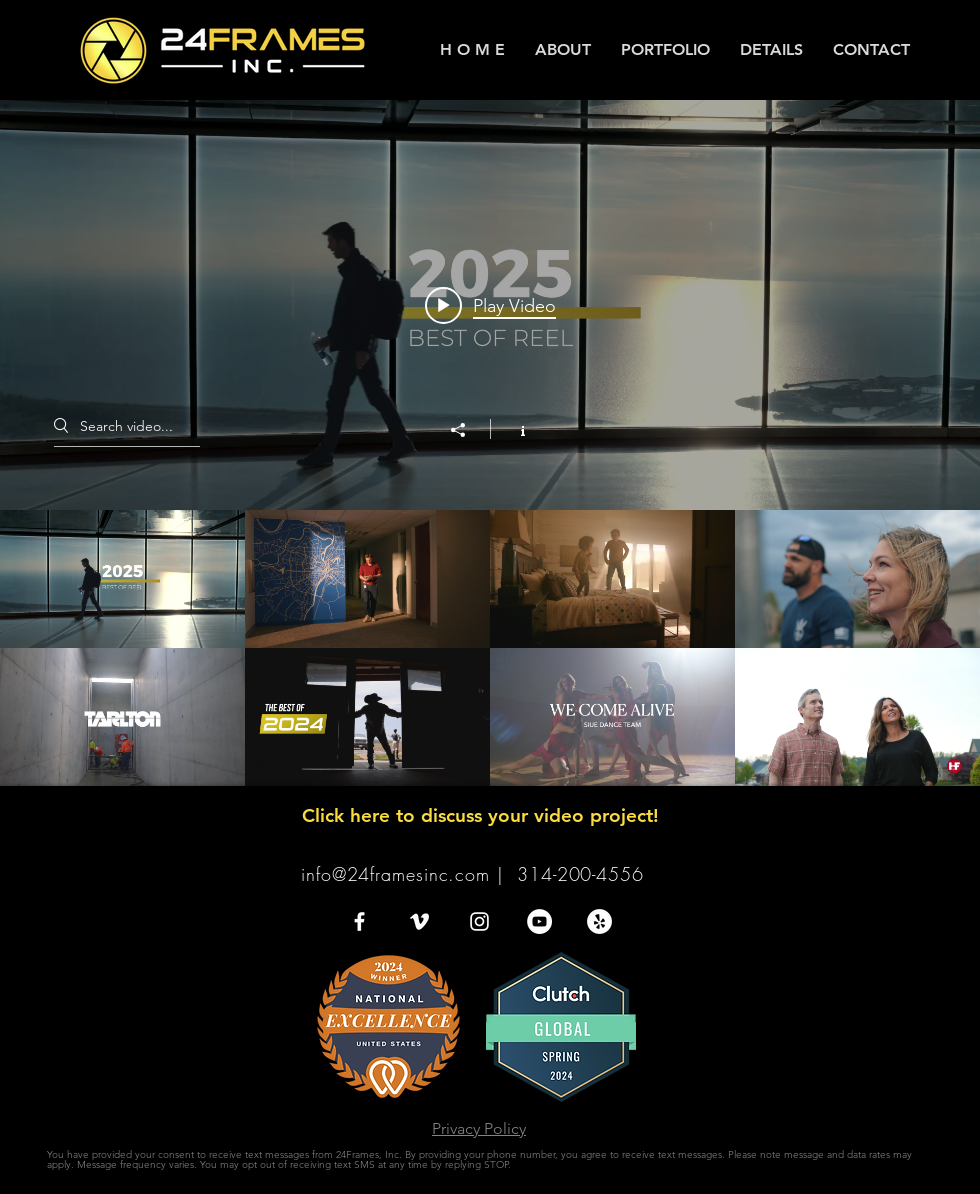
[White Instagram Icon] (479, 921)
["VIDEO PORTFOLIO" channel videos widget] (490, 443)
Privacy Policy (479, 1128)
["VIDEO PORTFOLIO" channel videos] (490, 648)
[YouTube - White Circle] (539, 921)
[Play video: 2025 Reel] (490, 305)
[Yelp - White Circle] (599, 921)
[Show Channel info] (512, 429)
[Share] (468, 430)
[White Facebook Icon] (359, 921)
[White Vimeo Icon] (419, 921)
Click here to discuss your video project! (480, 815)
